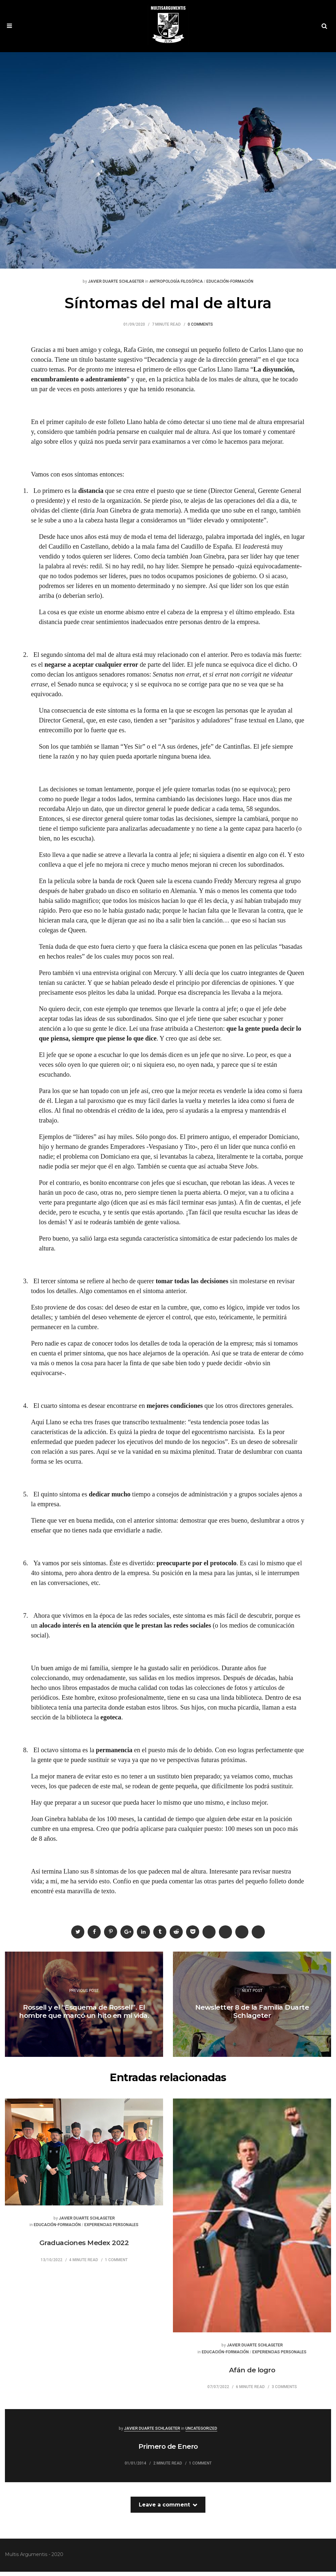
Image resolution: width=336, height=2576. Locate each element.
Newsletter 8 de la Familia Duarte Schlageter (252, 2016)
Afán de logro (252, 2374)
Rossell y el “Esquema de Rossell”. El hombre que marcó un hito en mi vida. (84, 2016)
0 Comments (200, 329)
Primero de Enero (168, 2450)
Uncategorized (201, 2433)
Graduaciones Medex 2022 (84, 2247)
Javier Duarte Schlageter (116, 286)
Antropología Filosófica (176, 286)
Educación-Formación (229, 286)
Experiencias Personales (111, 2230)
